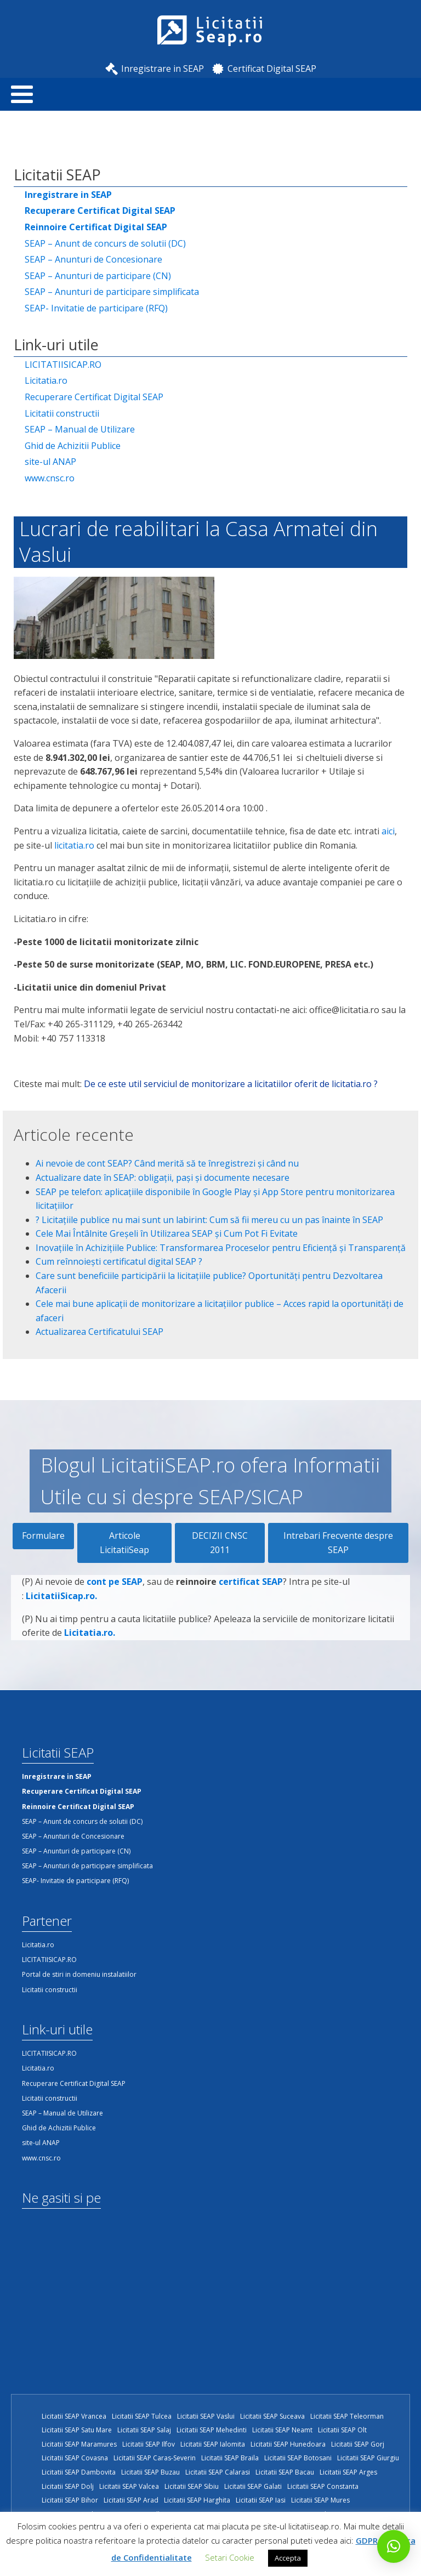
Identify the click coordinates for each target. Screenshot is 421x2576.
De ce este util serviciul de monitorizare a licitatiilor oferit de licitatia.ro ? (231, 1084)
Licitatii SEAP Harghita (197, 2500)
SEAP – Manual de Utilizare (80, 429)
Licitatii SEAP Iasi (261, 2500)
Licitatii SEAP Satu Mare (77, 2430)
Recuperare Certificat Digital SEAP (94, 397)
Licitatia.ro (46, 380)
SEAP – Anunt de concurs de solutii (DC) (105, 243)
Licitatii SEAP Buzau (150, 2472)
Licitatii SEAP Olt (342, 2430)
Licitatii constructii (62, 413)
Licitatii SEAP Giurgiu (368, 2458)
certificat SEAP (251, 1635)
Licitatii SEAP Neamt (282, 2430)
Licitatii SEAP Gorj (357, 2444)
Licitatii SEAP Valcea (129, 2486)
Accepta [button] (288, 2558)
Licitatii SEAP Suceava (272, 2416)
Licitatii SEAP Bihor (70, 2500)
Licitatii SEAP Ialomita (212, 2444)
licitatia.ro (74, 845)
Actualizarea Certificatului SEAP (99, 1332)
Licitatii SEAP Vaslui (206, 2416)
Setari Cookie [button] (229, 2557)
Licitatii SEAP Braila (230, 2458)
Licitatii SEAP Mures (320, 2500)
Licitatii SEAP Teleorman (347, 2416)
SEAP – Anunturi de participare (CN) (98, 276)
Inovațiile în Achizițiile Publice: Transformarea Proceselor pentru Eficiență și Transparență (221, 1248)
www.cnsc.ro (50, 478)
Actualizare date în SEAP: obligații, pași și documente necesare (162, 1178)
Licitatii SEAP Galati (253, 2486)
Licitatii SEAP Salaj (144, 2430)
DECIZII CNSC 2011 (220, 1542)
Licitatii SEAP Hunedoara (288, 2444)
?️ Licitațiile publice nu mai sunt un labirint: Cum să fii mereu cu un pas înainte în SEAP (209, 1220)
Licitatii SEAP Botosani (298, 2458)
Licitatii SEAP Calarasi (217, 2472)
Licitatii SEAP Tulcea (142, 2416)
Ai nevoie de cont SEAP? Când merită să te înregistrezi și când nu (167, 1163)
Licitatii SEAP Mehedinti (212, 2430)
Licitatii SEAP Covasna (75, 2458)
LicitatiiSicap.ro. (61, 1649)
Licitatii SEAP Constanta (323, 2486)
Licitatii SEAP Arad (131, 2500)
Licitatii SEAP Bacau (284, 2472)
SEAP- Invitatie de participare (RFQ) (96, 308)
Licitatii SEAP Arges (348, 2472)
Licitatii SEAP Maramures (79, 2444)
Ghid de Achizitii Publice (73, 446)
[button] (393, 2546)
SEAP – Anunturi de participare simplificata (112, 292)
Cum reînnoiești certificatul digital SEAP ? (119, 1261)
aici (388, 831)
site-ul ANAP (50, 462)
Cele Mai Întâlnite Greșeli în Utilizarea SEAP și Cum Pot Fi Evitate (167, 1233)
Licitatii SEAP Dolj (68, 2486)
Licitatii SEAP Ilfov (148, 2444)
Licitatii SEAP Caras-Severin (154, 2458)
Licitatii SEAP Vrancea (74, 2416)
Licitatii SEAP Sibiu (191, 2486)
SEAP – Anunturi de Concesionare (93, 259)
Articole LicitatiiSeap (124, 1542)
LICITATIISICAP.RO (63, 365)
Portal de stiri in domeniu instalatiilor (79, 1974)
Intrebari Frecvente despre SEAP (338, 1542)
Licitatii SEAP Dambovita (79, 2472)
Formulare (43, 1535)
